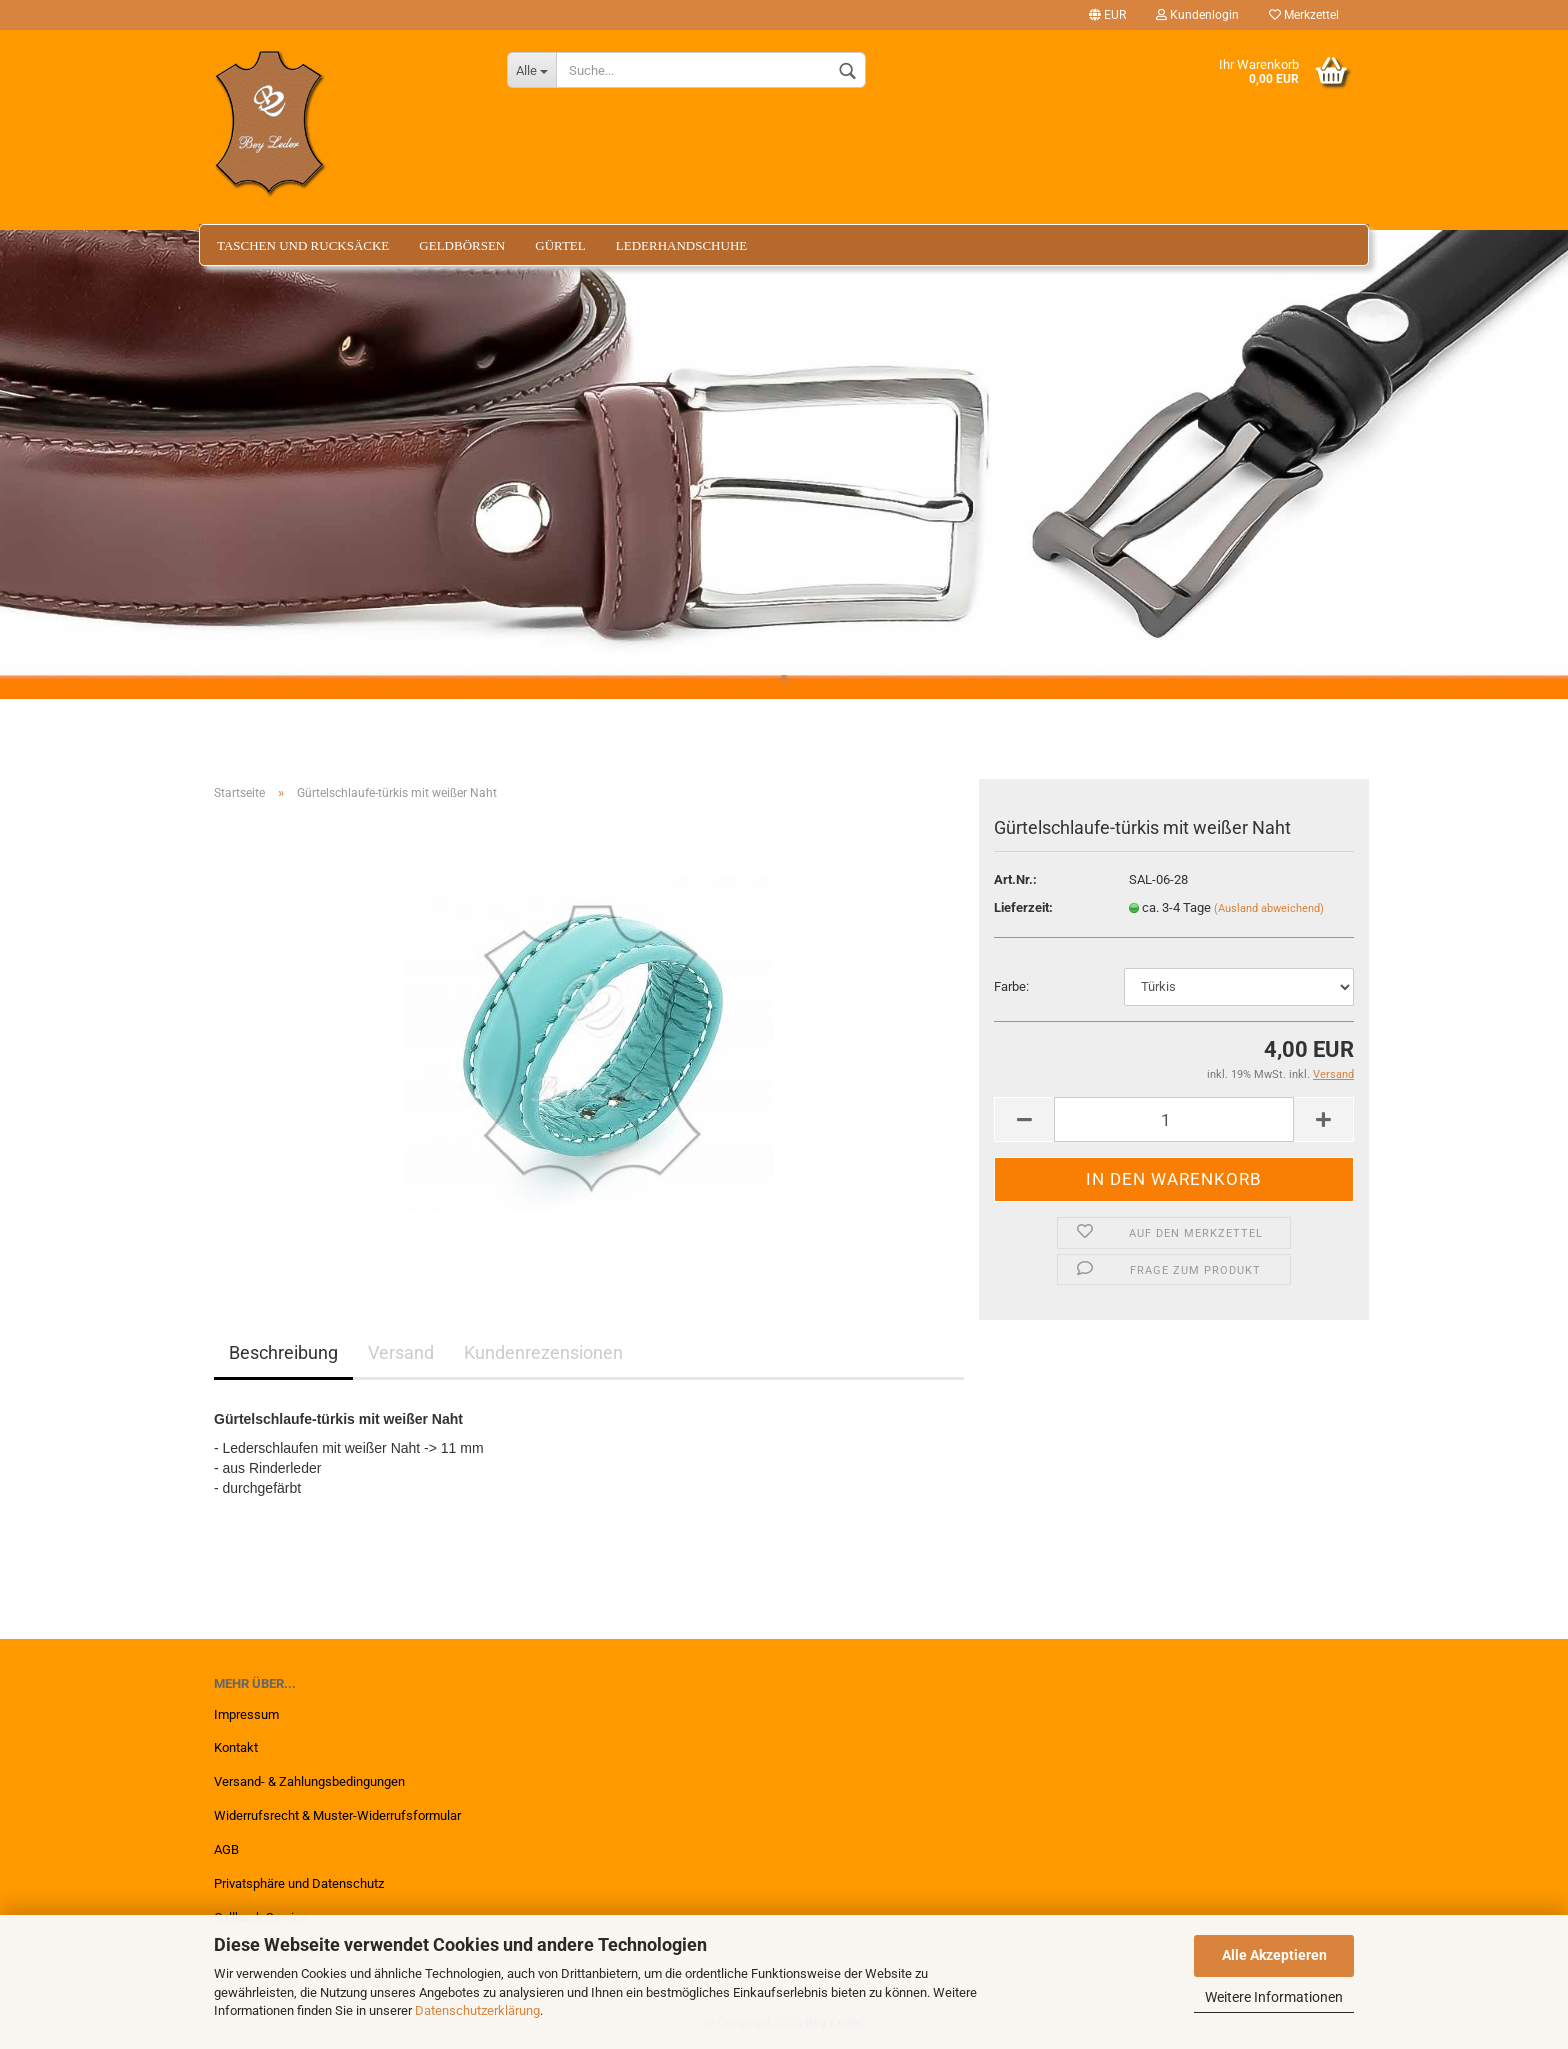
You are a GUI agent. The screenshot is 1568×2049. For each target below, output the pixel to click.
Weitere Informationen (1274, 1997)
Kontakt (236, 1747)
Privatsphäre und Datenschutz (299, 1883)
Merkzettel (1304, 15)
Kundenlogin (1197, 15)
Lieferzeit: (1023, 907)
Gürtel (560, 245)
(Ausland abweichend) (1269, 908)
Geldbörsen (462, 245)
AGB (226, 1849)
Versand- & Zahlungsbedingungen (309, 1781)
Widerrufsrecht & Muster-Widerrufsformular (337, 1815)
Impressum (246, 1714)
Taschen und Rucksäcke (303, 245)
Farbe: (1011, 986)
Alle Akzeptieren (1274, 1955)
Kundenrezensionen (543, 1352)
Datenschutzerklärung (477, 2010)
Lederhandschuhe (681, 245)
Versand (401, 1352)
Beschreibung (283, 1352)
